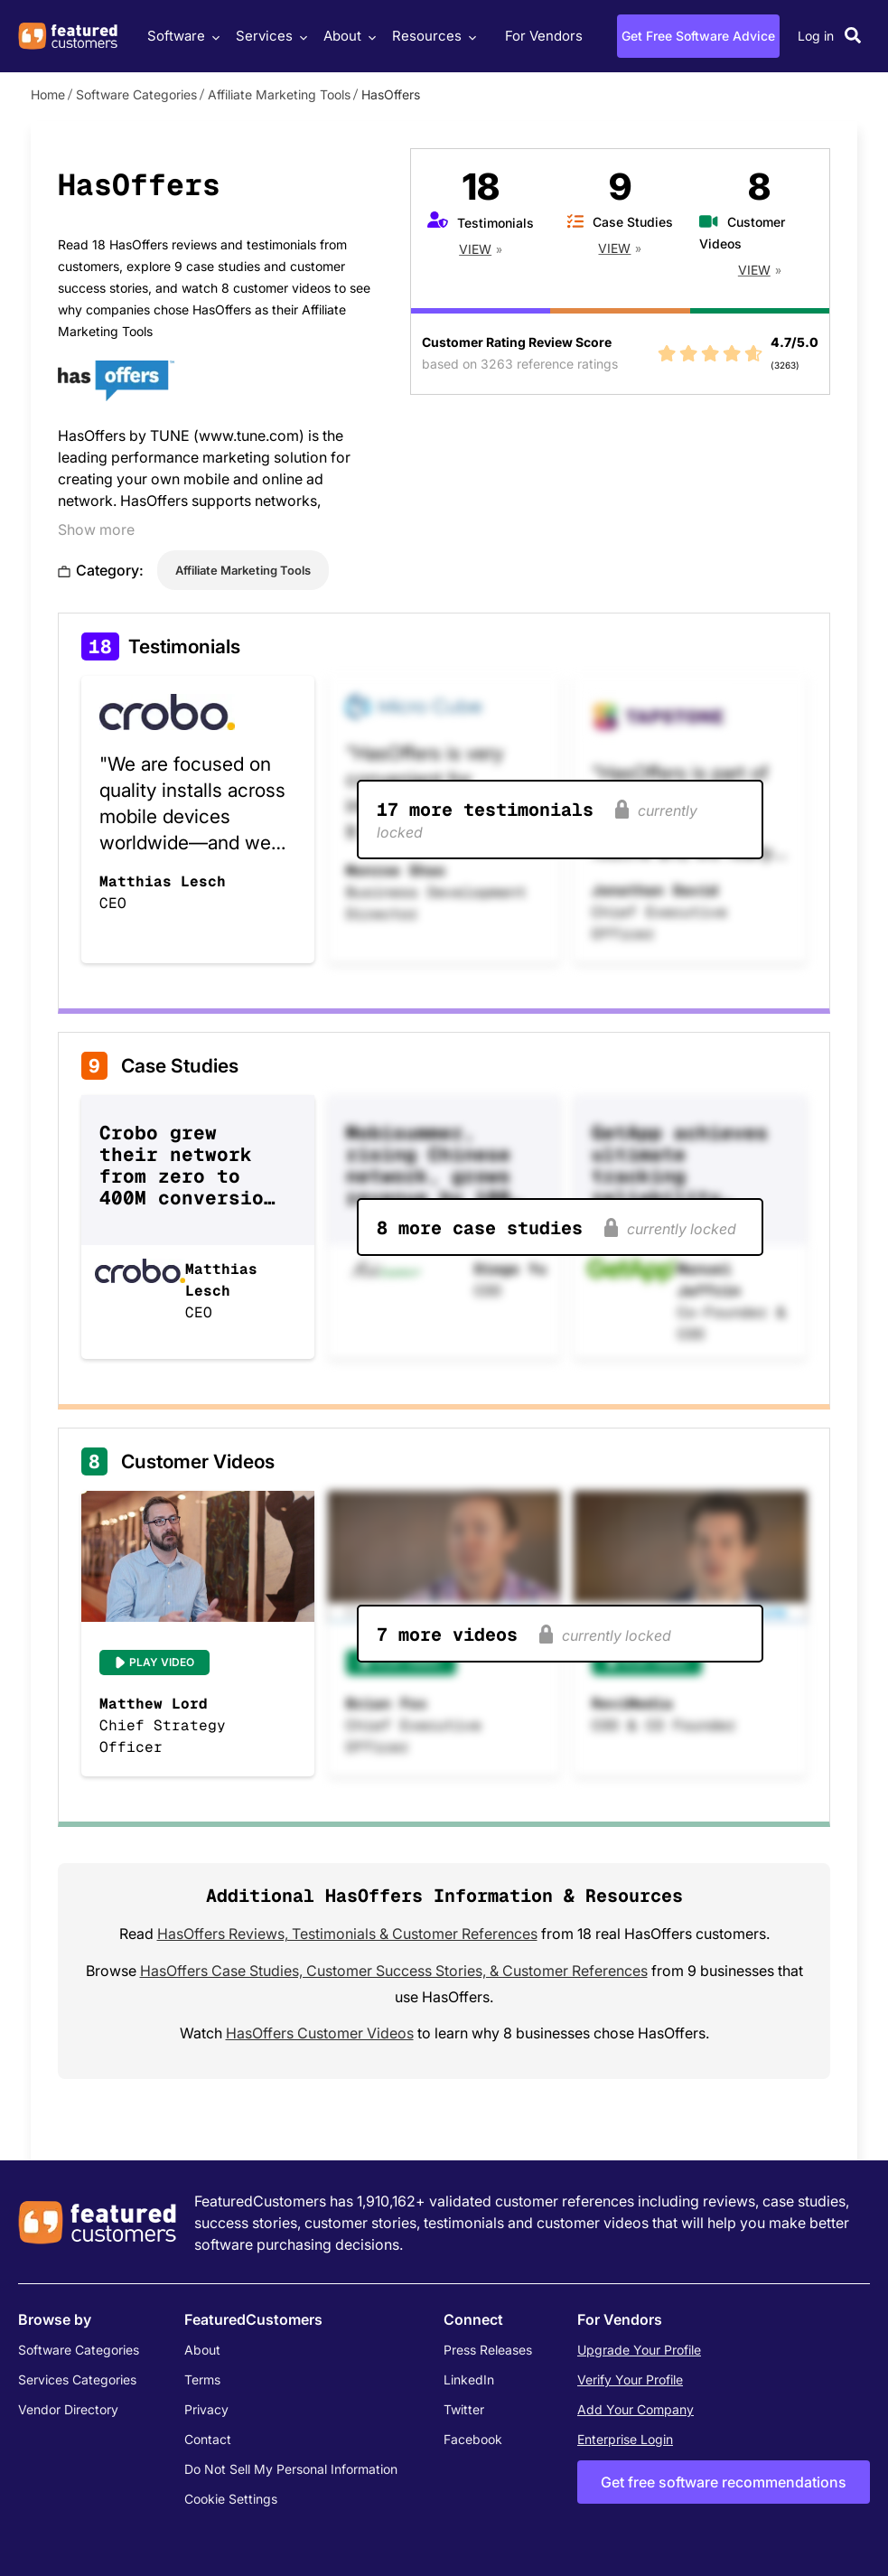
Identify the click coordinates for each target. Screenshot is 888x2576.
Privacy (206, 2409)
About (347, 35)
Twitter (464, 2409)
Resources (432, 35)
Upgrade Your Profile (639, 2349)
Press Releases (488, 2349)
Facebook (473, 2439)
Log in (816, 35)
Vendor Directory (68, 2409)
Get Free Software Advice (698, 35)
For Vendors (544, 35)
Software (181, 35)
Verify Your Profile (630, 2379)
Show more (96, 529)
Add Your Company (635, 2409)
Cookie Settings (230, 2498)
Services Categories (77, 2379)
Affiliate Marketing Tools (279, 94)
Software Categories (136, 94)
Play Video (161, 1662)
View (475, 249)
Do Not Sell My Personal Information (290, 2469)
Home (48, 94)
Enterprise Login (625, 2439)
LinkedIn (469, 2379)
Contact (207, 2439)
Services (269, 35)
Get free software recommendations (723, 2482)
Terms (202, 2379)
